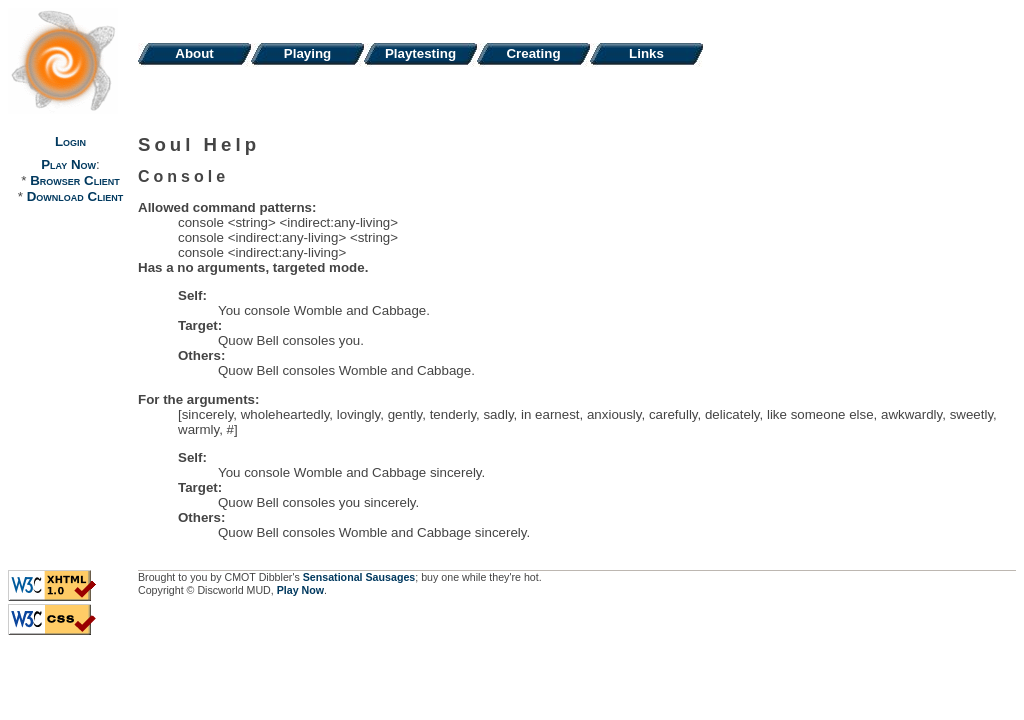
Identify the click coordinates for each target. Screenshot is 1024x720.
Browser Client (74, 180)
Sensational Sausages (359, 577)
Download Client (75, 196)
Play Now (68, 164)
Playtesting (420, 53)
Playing (307, 53)
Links (646, 53)
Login (70, 141)
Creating (533, 53)
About (194, 53)
